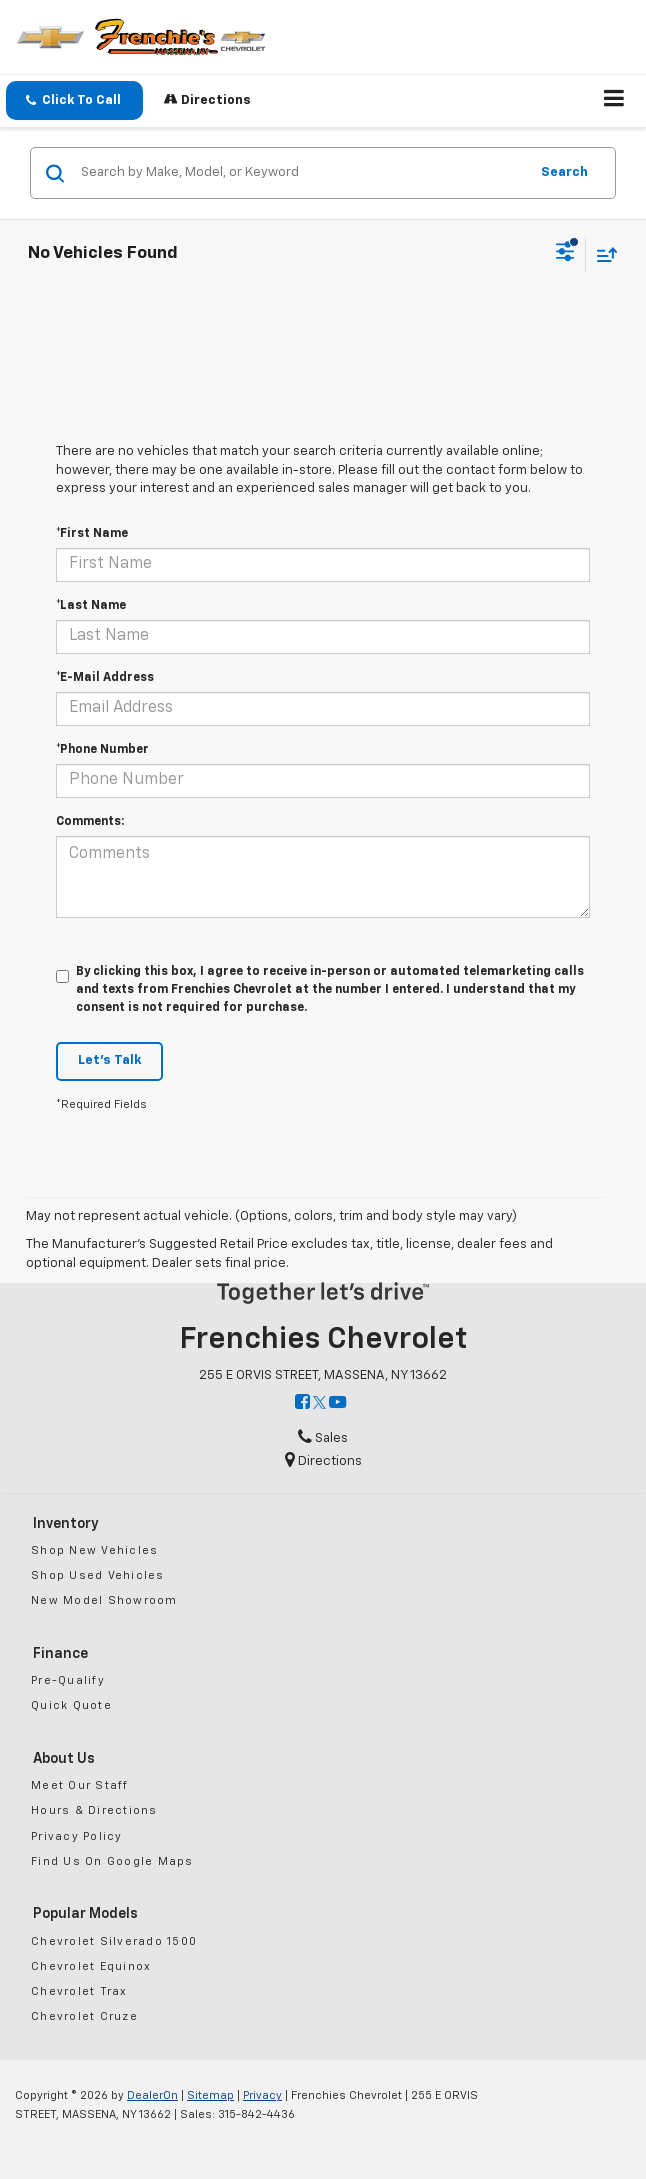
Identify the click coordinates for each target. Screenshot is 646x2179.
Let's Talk (109, 1060)
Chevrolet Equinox (91, 1966)
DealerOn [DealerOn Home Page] (152, 2095)
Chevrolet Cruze (84, 2016)
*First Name (92, 534)
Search (564, 172)
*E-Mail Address (105, 678)
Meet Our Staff (80, 1785)
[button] (74, 100)
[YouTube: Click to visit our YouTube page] (337, 1403)
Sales (323, 1438)
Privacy (262, 2095)
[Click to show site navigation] (614, 101)
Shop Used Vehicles (98, 1575)
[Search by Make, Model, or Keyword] (301, 173)
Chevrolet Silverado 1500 (114, 1941)
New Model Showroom (104, 1600)
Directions (207, 99)
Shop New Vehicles (94, 1550)
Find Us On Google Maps (112, 1861)
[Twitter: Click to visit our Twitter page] (319, 1403)
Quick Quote (71, 1705)
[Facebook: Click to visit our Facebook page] (302, 1403)
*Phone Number (102, 750)
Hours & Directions (94, 1810)
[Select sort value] (602, 254)
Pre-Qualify (68, 1680)
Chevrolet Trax (79, 1991)
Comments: (90, 822)
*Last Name (91, 606)
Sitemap (210, 2095)
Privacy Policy (77, 1836)
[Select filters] (565, 254)
